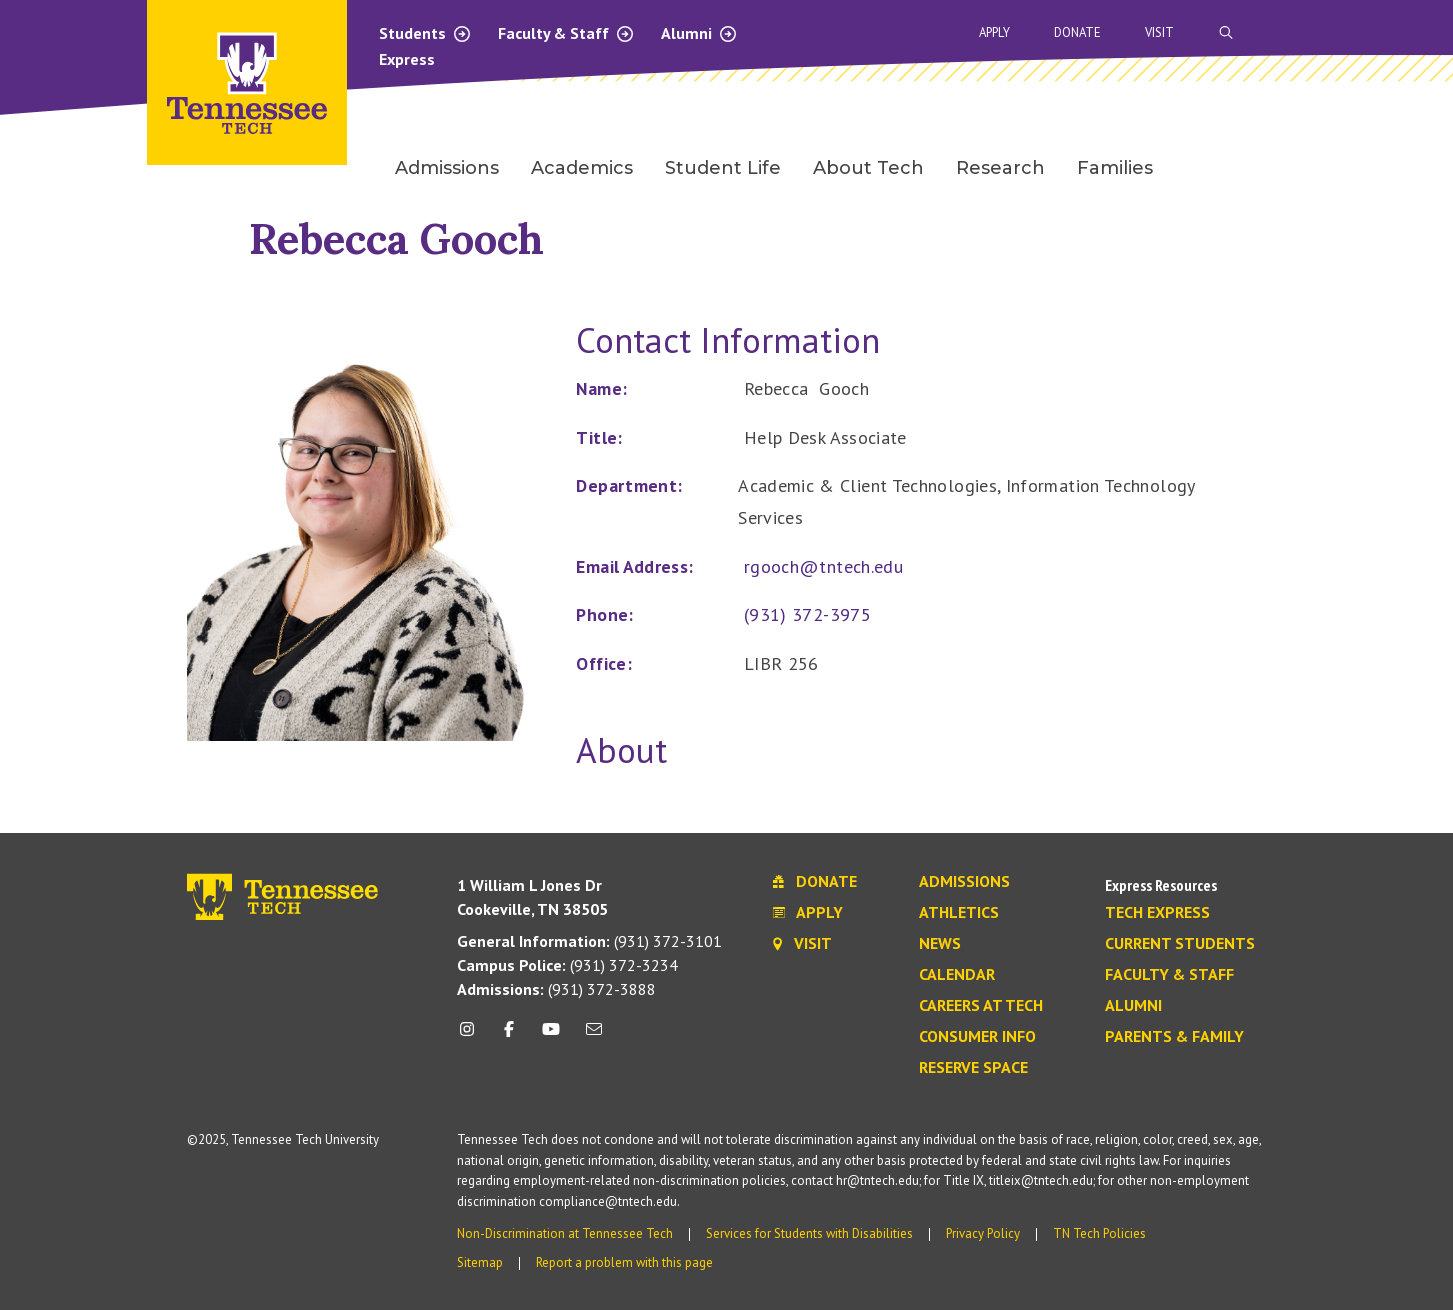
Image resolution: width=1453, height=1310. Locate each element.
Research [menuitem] (1000, 168)
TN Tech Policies (1099, 1233)
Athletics (959, 913)
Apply (994, 32)
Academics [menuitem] (582, 168)
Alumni (699, 33)
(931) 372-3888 (556, 989)
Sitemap (480, 1262)
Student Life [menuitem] (723, 168)
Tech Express (1157, 913)
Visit (1159, 32)
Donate (1077, 32)
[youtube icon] (551, 1036)
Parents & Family (1174, 1037)
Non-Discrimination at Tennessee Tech (565, 1233)
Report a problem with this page (624, 1262)
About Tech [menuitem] (868, 168)
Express (407, 59)
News (940, 944)
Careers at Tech (981, 1006)
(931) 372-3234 (567, 965)
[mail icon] (593, 1036)
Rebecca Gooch (396, 238)
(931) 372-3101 (589, 941)
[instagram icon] (472, 1036)
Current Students (1180, 944)
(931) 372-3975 (807, 614)
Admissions (964, 882)
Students (425, 33)
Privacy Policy (983, 1233)
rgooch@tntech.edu (823, 566)
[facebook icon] (509, 1036)
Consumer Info (977, 1037)
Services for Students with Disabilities (809, 1233)
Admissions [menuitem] (447, 168)
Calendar (957, 975)
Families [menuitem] (1115, 168)
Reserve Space (973, 1068)
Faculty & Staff (566, 33)
